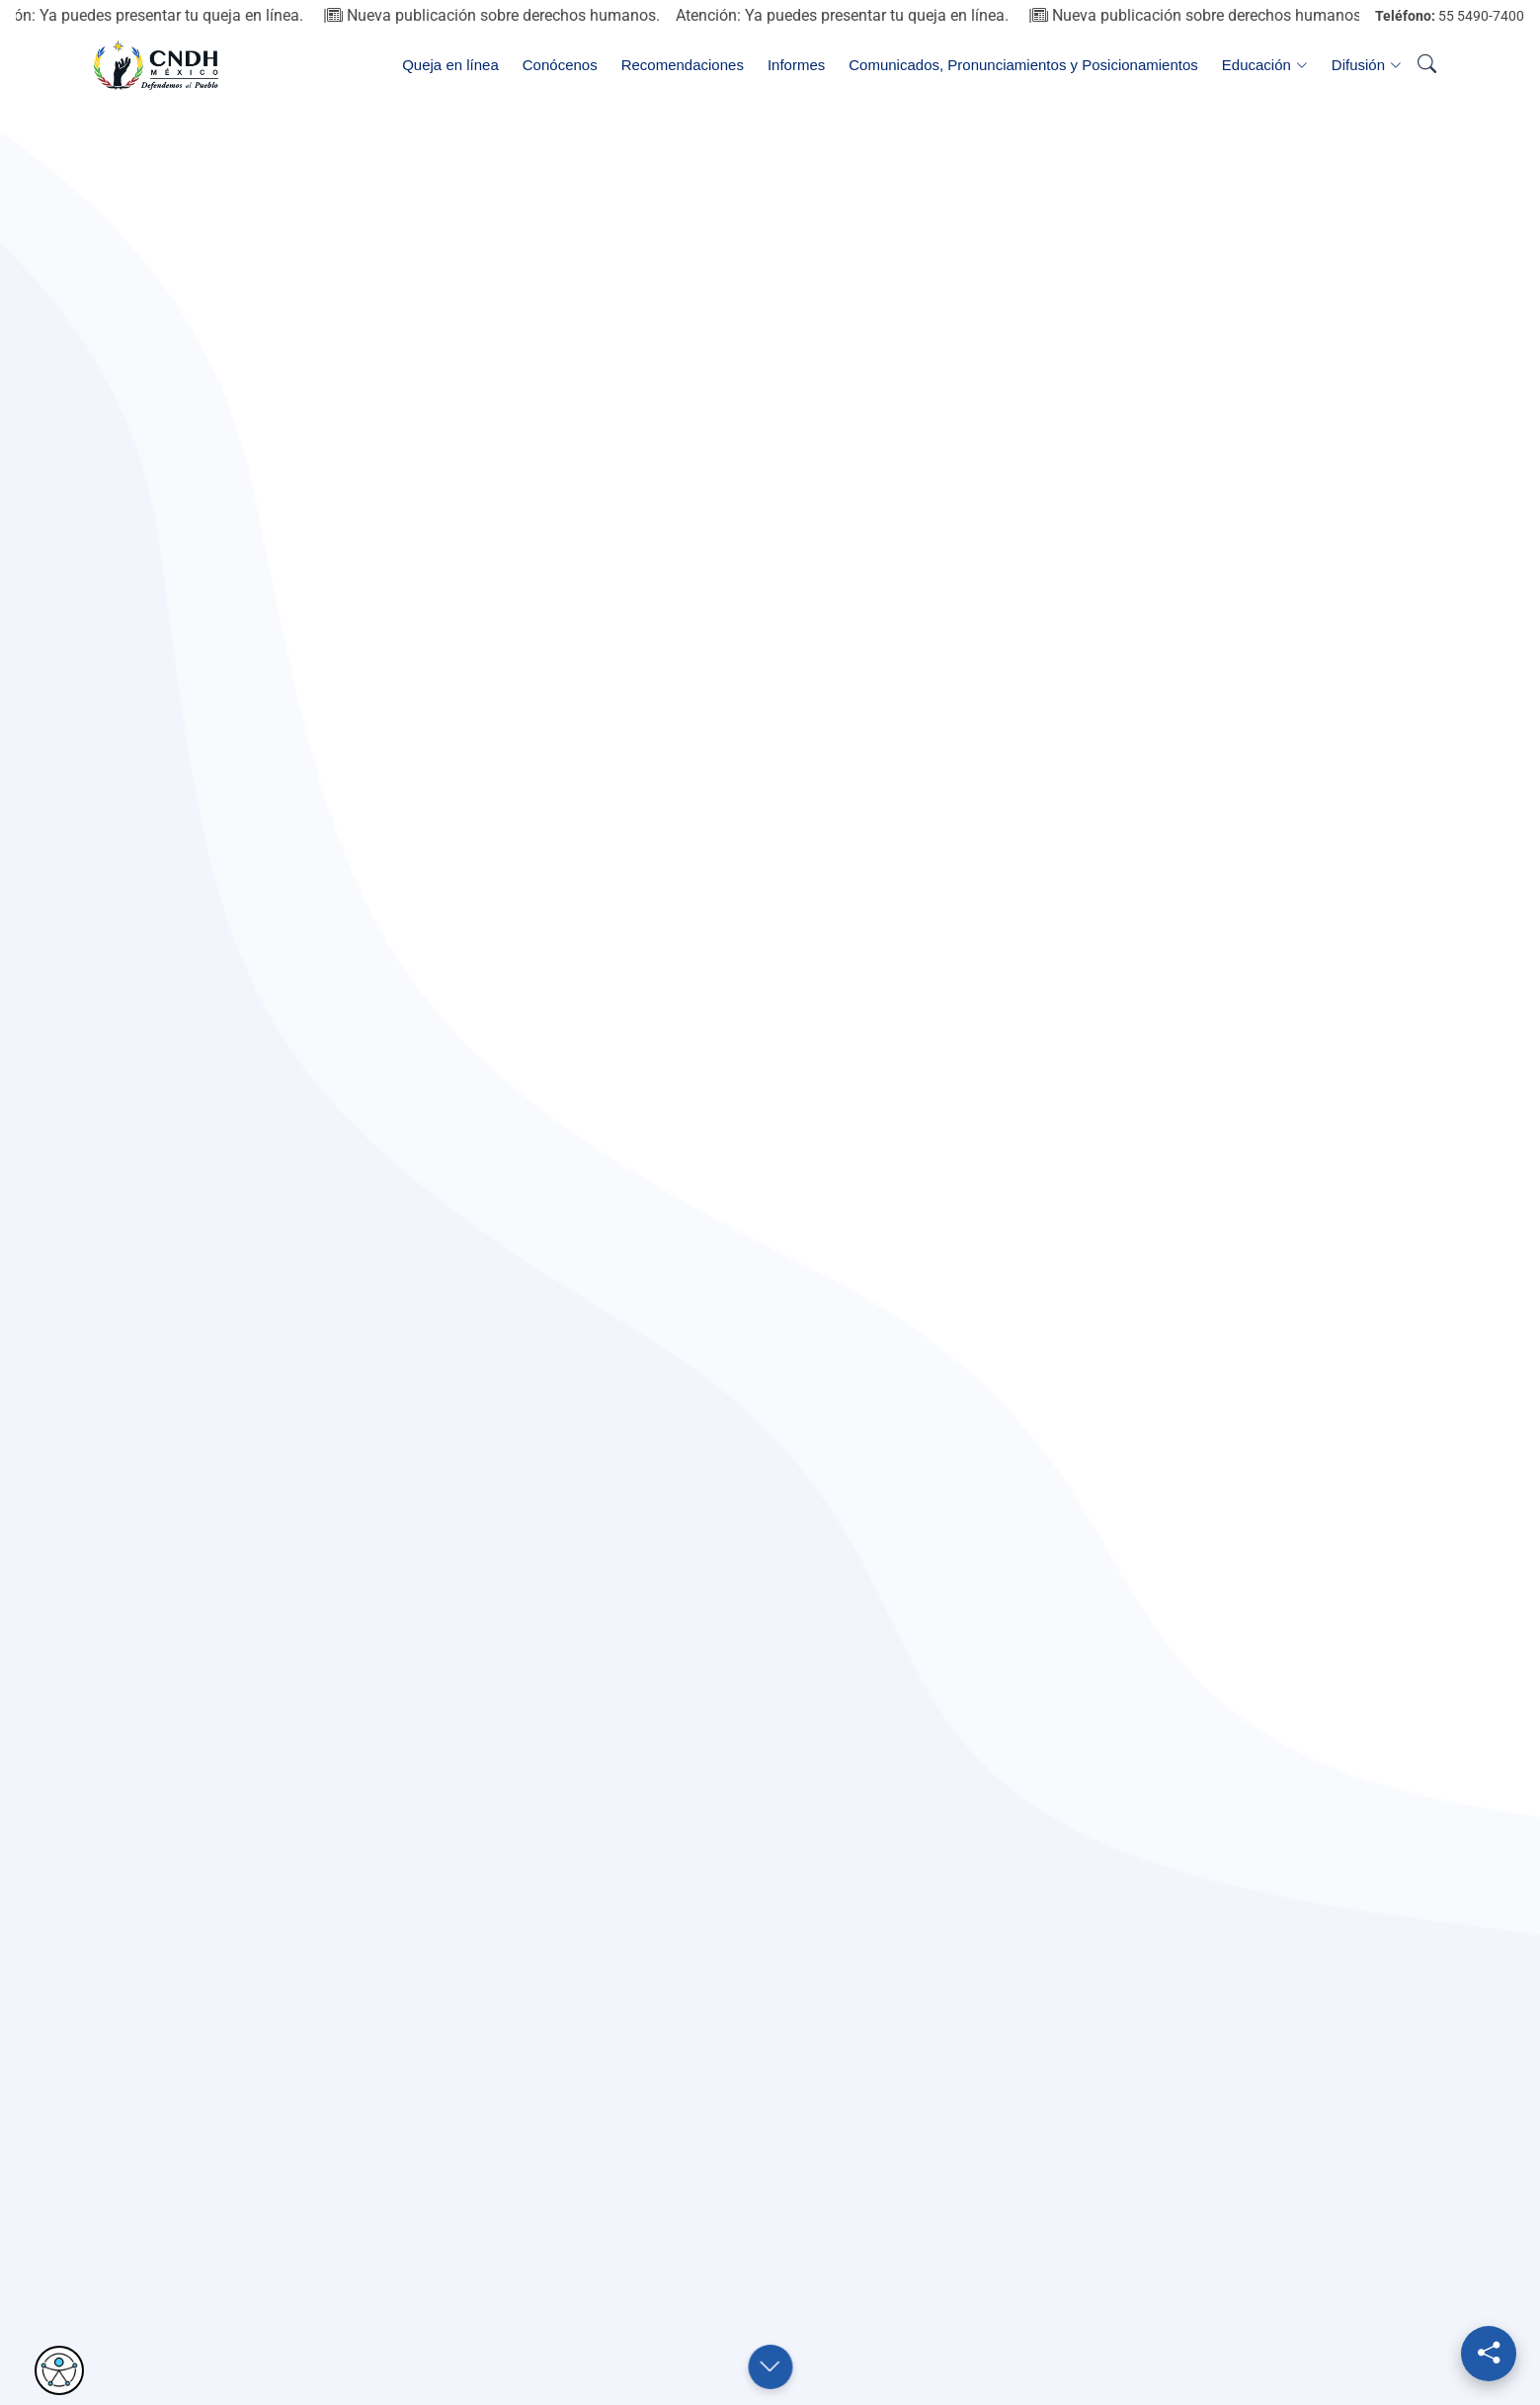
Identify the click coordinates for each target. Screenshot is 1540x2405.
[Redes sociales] (1488, 2353)
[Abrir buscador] (1426, 65)
